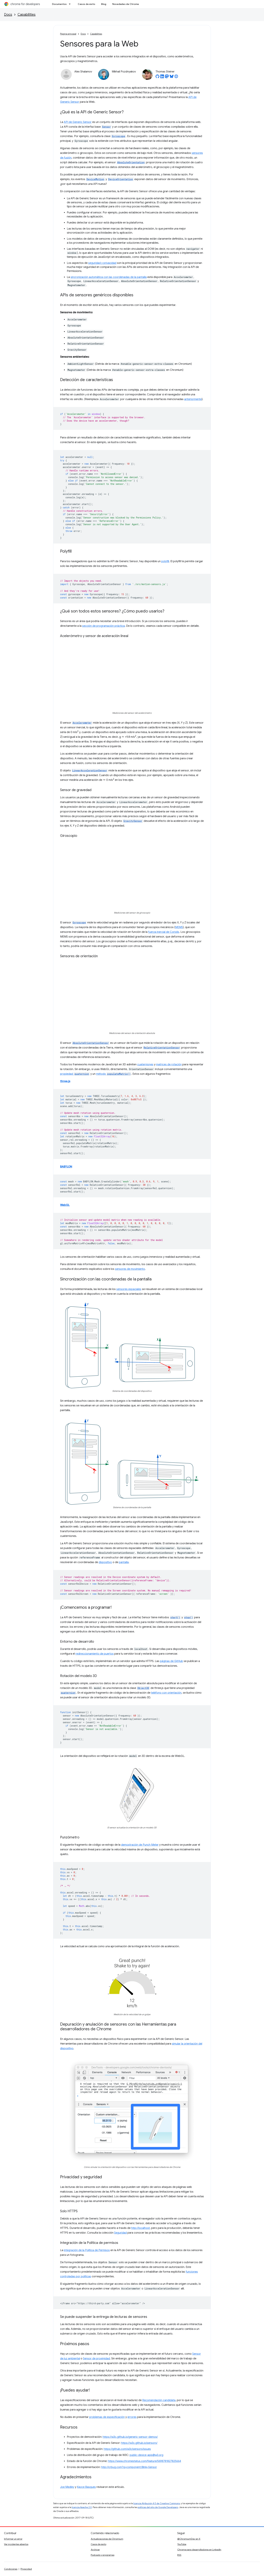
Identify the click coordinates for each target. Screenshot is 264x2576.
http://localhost (140, 2228)
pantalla (124, 1562)
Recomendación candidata (158, 2400)
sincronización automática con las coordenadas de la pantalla (109, 277)
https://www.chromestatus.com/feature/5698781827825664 (144, 2461)
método (113, 1074)
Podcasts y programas (102, 2554)
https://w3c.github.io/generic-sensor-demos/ (130, 2437)
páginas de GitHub (171, 1661)
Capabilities (27, 14)
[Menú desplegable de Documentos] (71, 4)
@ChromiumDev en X (188, 2538)
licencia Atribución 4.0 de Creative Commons (156, 2503)
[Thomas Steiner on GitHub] (157, 77)
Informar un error (13, 2538)
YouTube (181, 2544)
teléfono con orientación (166, 1692)
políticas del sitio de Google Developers (158, 2507)
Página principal (68, 33)
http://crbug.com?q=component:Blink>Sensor (129, 2467)
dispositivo (105, 1562)
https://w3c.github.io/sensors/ (139, 2443)
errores (132, 2417)
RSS (179, 2554)
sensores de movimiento (130, 1269)
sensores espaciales (128, 1289)
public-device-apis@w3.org (146, 2455)
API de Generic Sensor (78, 122)
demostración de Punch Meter (140, 1844)
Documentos (59, 4)
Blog (103, 4)
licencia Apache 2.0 (82, 2507)
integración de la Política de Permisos (87, 2250)
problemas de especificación (107, 2417)
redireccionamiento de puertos (94, 1653)
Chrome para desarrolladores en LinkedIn (199, 2549)
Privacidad (26, 2569)
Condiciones (10, 2569)
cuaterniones (145, 1064)
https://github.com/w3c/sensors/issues (127, 2449)
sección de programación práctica (103, 626)
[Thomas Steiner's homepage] (176, 77)
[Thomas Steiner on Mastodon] (167, 77)
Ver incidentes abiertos (16, 2544)
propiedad (75, 1074)
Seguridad (120, 2232)
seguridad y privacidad (102, 263)
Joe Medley (67, 2487)
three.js (65, 1081)
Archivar (95, 2549)
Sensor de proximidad (96, 2358)
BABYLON (66, 1166)
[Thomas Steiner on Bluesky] (171, 77)
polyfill (165, 561)
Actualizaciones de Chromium (107, 2538)
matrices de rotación (169, 1064)
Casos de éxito (86, 4)
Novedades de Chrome (125, 4)
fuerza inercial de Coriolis (163, 932)
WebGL (65, 1205)
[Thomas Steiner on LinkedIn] (162, 77)
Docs (8, 14)
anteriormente (193, 399)
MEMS (179, 927)
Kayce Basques (86, 2487)
